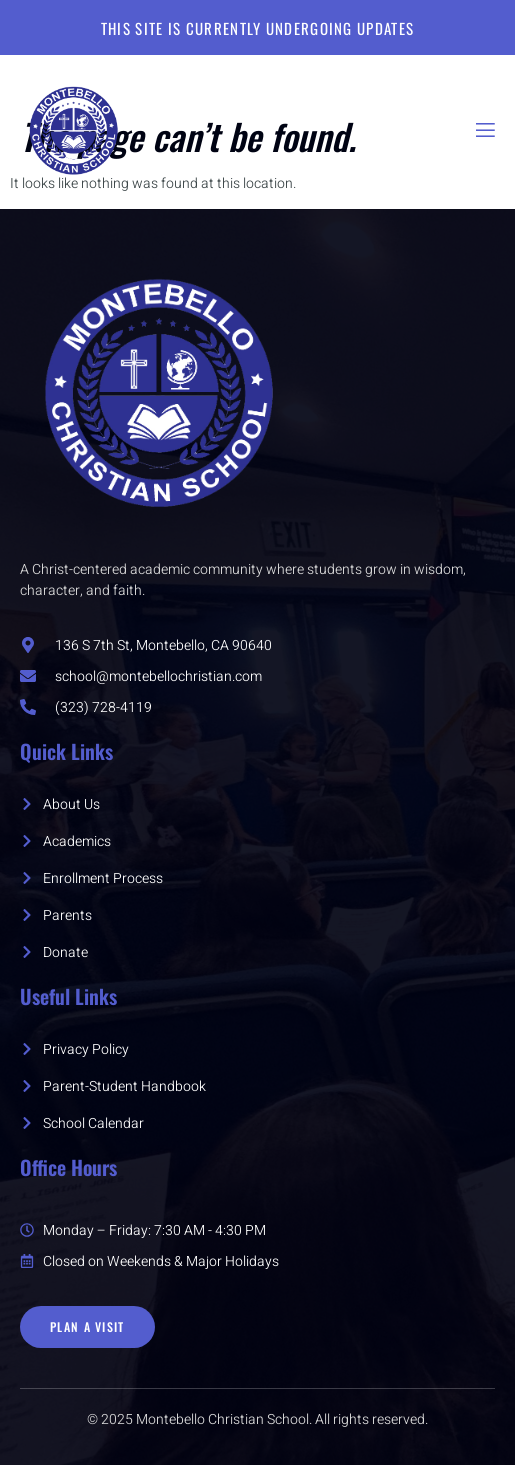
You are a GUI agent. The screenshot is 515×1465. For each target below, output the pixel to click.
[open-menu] (484, 130)
